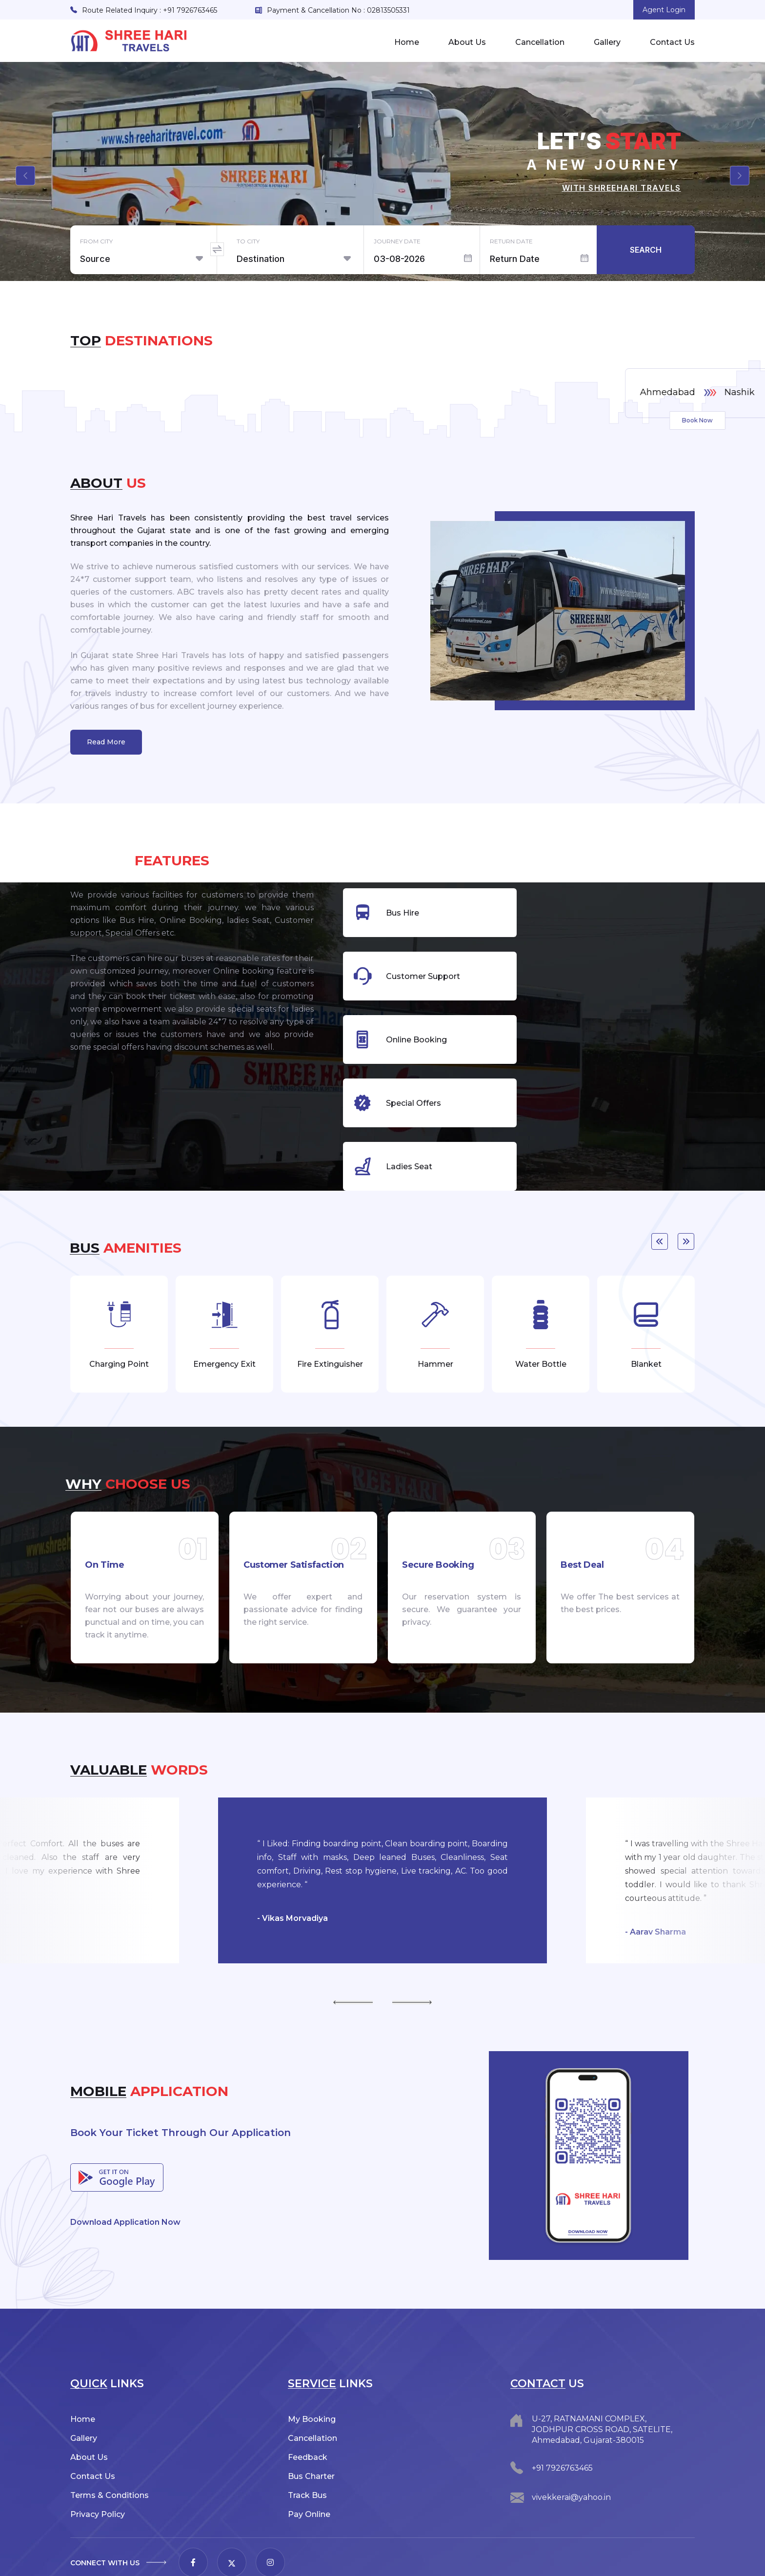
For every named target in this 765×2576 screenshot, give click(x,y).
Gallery (607, 42)
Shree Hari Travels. (153, 2559)
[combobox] (148, 258)
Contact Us (672, 42)
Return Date (511, 241)
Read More (106, 742)
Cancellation (539, 42)
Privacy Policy (97, 2435)
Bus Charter (311, 2397)
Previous (659, 1162)
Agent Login (664, 9)
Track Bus (307, 2416)
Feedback (307, 2378)
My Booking (312, 2340)
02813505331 (388, 10)
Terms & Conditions (109, 2416)
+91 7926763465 (190, 10)
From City (96, 241)
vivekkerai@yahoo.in (571, 2418)
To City (248, 241)
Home (406, 42)
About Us (467, 42)
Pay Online (309, 2435)
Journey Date (397, 241)
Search (646, 250)
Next (686, 1162)
